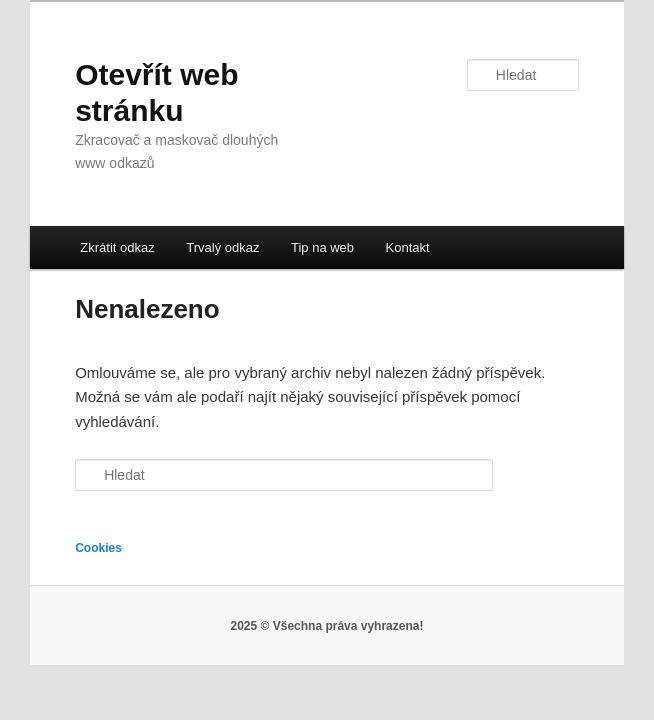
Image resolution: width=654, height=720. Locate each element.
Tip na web (322, 247)
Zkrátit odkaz (117, 247)
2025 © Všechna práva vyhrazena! (327, 626)
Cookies (98, 548)
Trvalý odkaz (222, 247)
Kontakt (408, 247)
